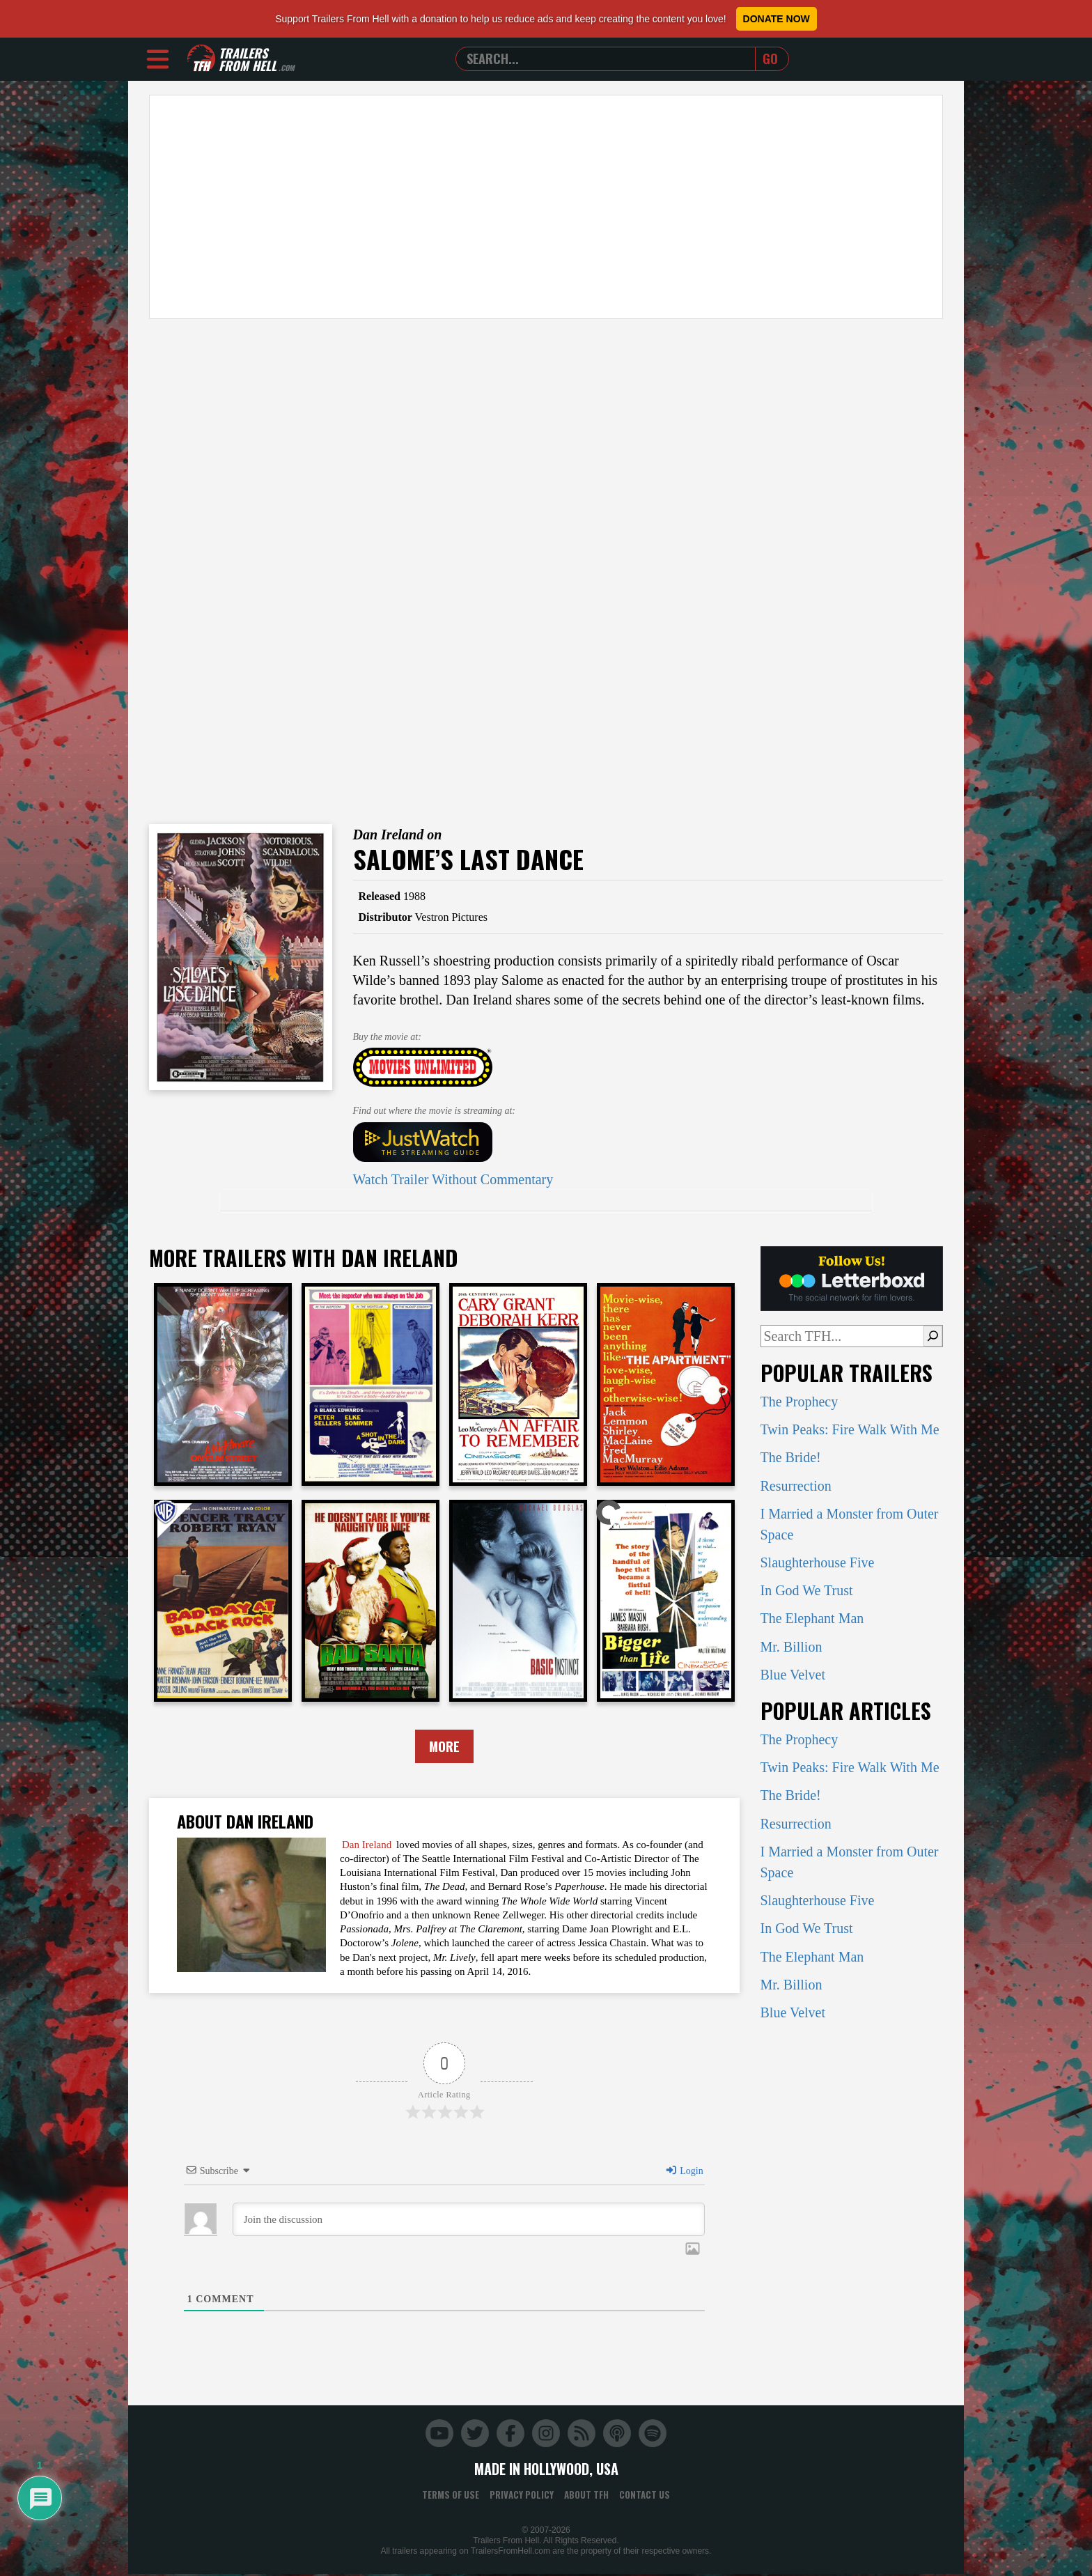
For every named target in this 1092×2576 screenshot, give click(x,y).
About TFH (586, 2496)
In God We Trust (806, 1590)
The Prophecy (799, 1401)
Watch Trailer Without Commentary (453, 1179)
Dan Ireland (366, 1846)
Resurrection (796, 1485)
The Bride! (790, 1457)
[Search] (932, 1336)
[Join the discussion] (469, 2220)
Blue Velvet (793, 1674)
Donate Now (776, 18)
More (444, 1747)
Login (684, 2172)
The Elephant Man (812, 1618)
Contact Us (644, 2496)
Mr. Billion (791, 1646)
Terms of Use (450, 2496)
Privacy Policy (522, 2496)
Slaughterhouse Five (817, 1562)
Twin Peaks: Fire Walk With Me (849, 1429)
